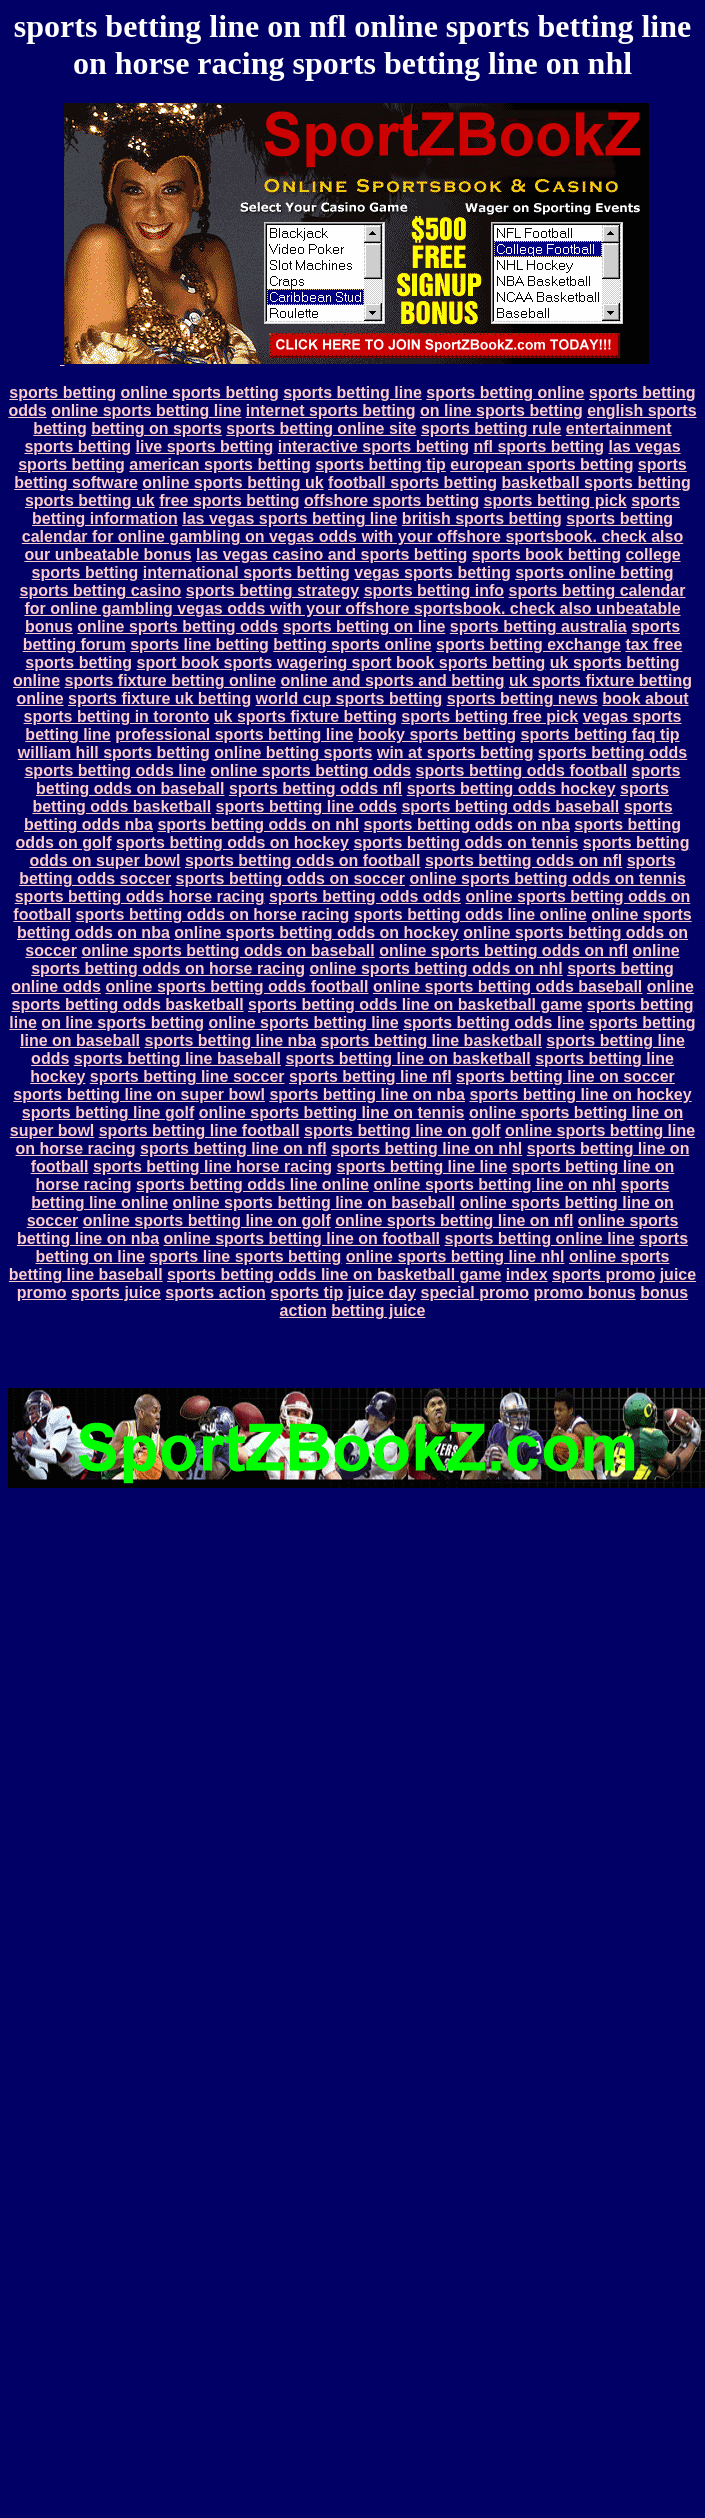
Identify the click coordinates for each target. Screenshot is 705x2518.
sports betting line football (199, 1130)
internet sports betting (331, 410)
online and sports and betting (393, 680)
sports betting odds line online (470, 914)
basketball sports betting (595, 482)
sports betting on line (364, 626)
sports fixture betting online (170, 680)
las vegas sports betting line (289, 518)
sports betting (62, 392)
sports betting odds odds (365, 896)
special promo (475, 1292)
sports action (215, 1292)
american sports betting (219, 464)
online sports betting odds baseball (507, 986)
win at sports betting (455, 752)
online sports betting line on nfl (454, 1220)
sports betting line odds (306, 806)
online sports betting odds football (236, 986)
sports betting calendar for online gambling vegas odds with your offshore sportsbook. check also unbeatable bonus (354, 608)
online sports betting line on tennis (332, 1112)
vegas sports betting (432, 572)
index (527, 1274)
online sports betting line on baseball (313, 1202)
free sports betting (229, 500)
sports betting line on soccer (565, 1076)
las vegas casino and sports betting (331, 554)
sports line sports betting (245, 1256)
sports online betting (594, 572)
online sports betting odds (177, 626)
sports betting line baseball (177, 1058)
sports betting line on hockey (580, 1094)
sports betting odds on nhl (258, 824)
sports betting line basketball (431, 1040)
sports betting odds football (522, 770)
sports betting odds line (114, 770)
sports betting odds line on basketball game (415, 1004)
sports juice (116, 1292)
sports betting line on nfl (233, 1148)
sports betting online (505, 392)
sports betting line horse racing (212, 1166)
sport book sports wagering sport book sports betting (340, 662)
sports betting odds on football (303, 860)
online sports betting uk (232, 482)
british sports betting (482, 518)
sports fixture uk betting (159, 698)
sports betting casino (101, 590)
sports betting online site (321, 428)
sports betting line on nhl (426, 1148)
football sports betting (412, 482)
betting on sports (156, 428)
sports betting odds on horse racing (213, 914)
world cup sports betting (349, 698)
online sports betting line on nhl (494, 1184)
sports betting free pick (489, 716)
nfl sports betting (538, 446)
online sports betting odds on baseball (227, 950)
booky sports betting (437, 734)
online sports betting (199, 392)
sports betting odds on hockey (232, 842)
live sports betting (205, 446)
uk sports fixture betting (305, 716)
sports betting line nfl (370, 1076)
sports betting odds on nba (467, 824)
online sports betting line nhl (455, 1256)
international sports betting (246, 572)
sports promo (603, 1274)
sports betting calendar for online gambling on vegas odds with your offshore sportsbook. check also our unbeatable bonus (352, 536)
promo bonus (584, 1292)
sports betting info (434, 590)
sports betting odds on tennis (465, 842)
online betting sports (293, 752)
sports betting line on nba (367, 1094)
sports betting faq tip (600, 734)
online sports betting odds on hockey (316, 932)
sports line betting (199, 644)
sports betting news (522, 698)
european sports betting (541, 464)
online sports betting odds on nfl (503, 950)
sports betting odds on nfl (523, 860)
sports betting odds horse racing (140, 896)
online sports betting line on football (302, 1238)
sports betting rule (491, 428)
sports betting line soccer (187, 1076)
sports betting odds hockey (511, 788)
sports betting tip (380, 464)
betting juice (378, 1310)
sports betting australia (538, 626)
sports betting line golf (108, 1112)
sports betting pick (555, 500)
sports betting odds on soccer (290, 878)
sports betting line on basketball (407, 1058)
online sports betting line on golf (207, 1220)
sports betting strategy (272, 590)
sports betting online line (539, 1238)
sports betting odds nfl (315, 788)
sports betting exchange (528, 644)
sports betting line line (422, 1166)
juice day (382, 1292)
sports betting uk (90, 500)
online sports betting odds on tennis (547, 878)
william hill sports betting (114, 752)
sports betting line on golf (402, 1130)
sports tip (306, 1292)
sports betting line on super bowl (139, 1094)
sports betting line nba (230, 1040)
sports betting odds (612, 752)
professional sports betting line (234, 734)
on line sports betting (501, 410)
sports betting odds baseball (510, 806)
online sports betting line (146, 410)
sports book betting (546, 554)
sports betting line (352, 392)
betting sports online (352, 644)
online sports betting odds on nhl (435, 968)
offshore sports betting (391, 500)
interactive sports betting (373, 446)
